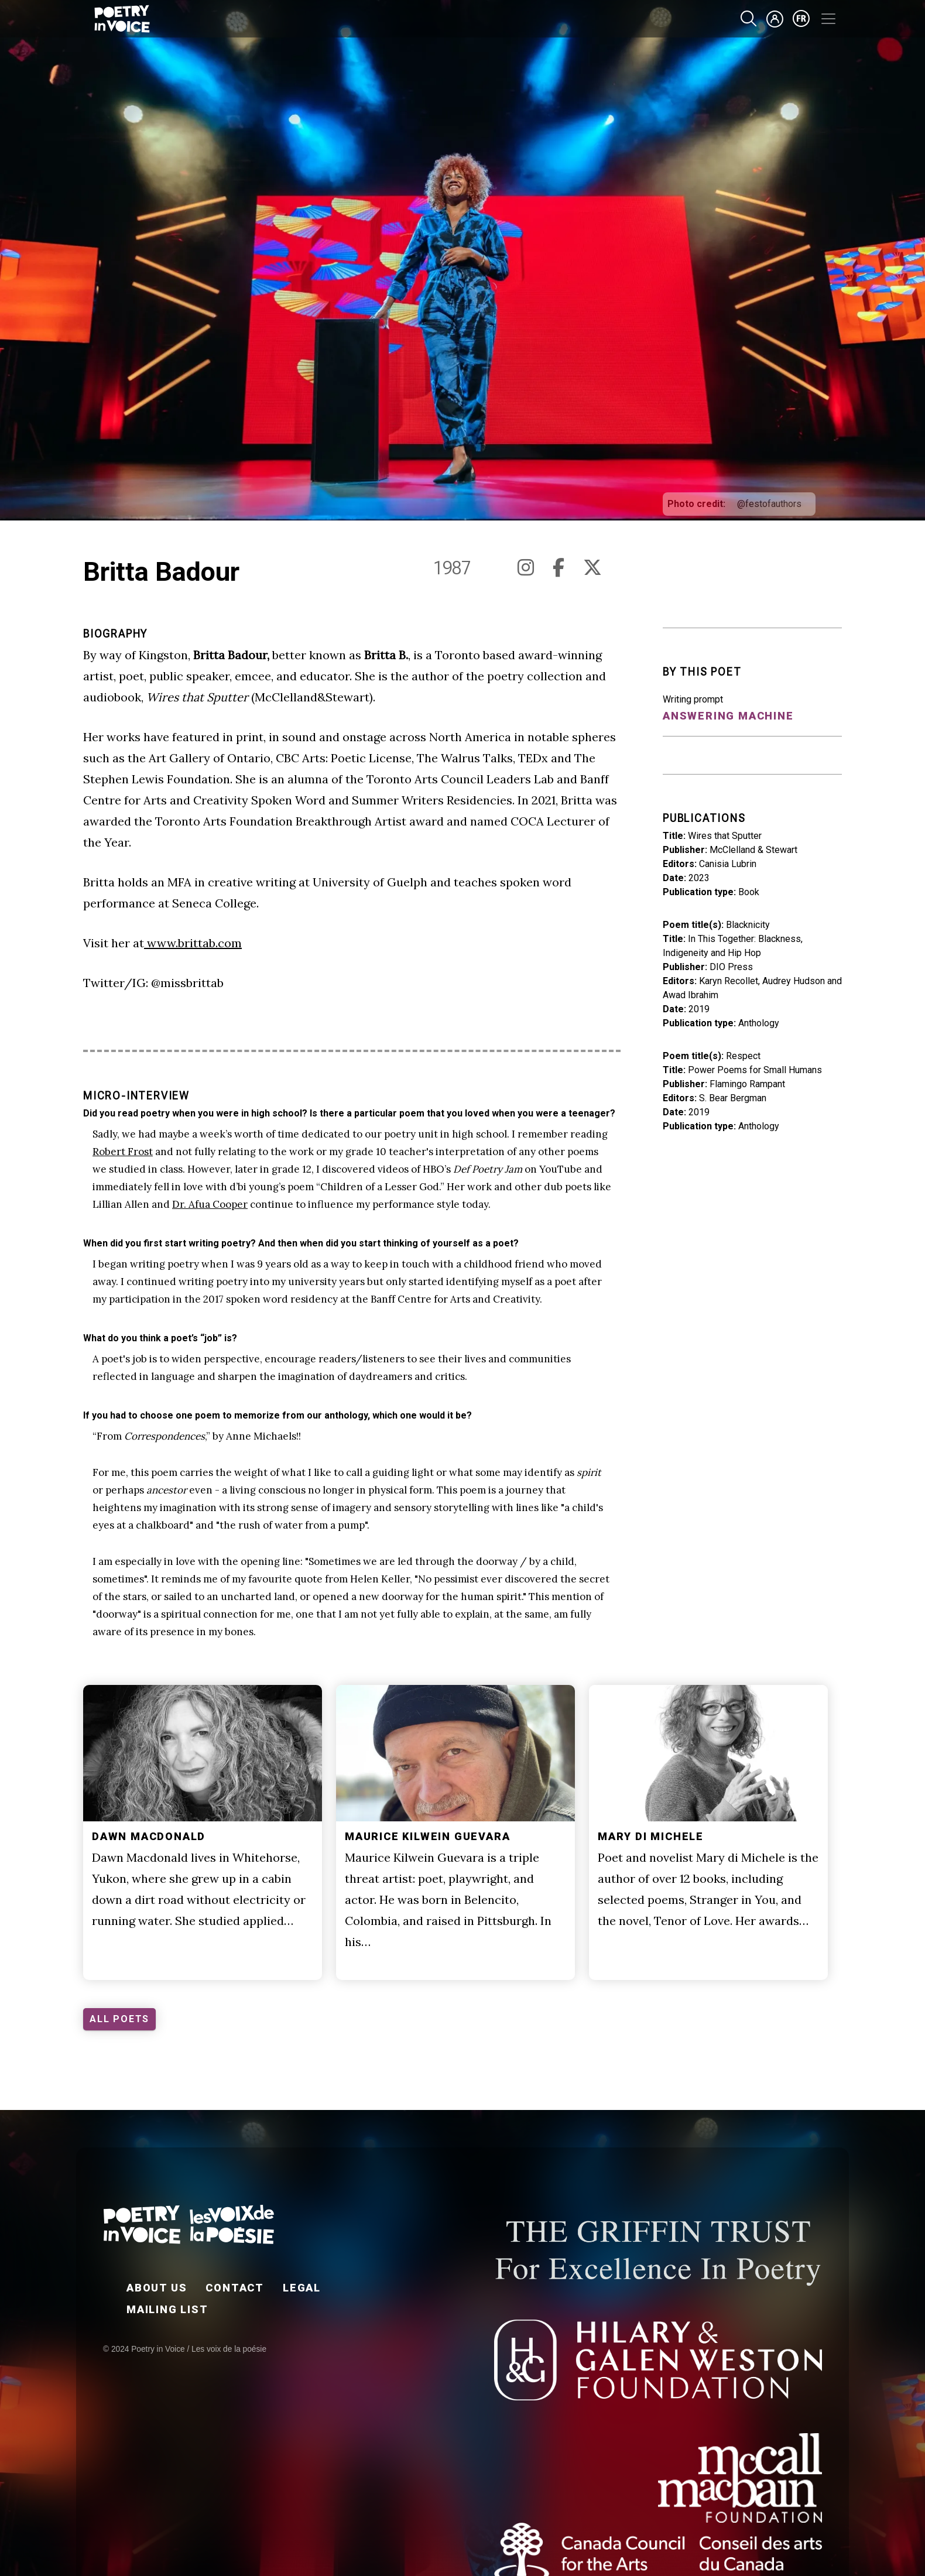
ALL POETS (119, 2019)
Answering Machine (728, 716)
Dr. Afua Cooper (210, 1204)
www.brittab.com (193, 943)
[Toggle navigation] (828, 19)
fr (801, 19)
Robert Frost (122, 1151)
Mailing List (167, 2309)
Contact (234, 2288)
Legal (302, 2288)
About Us (156, 2288)
